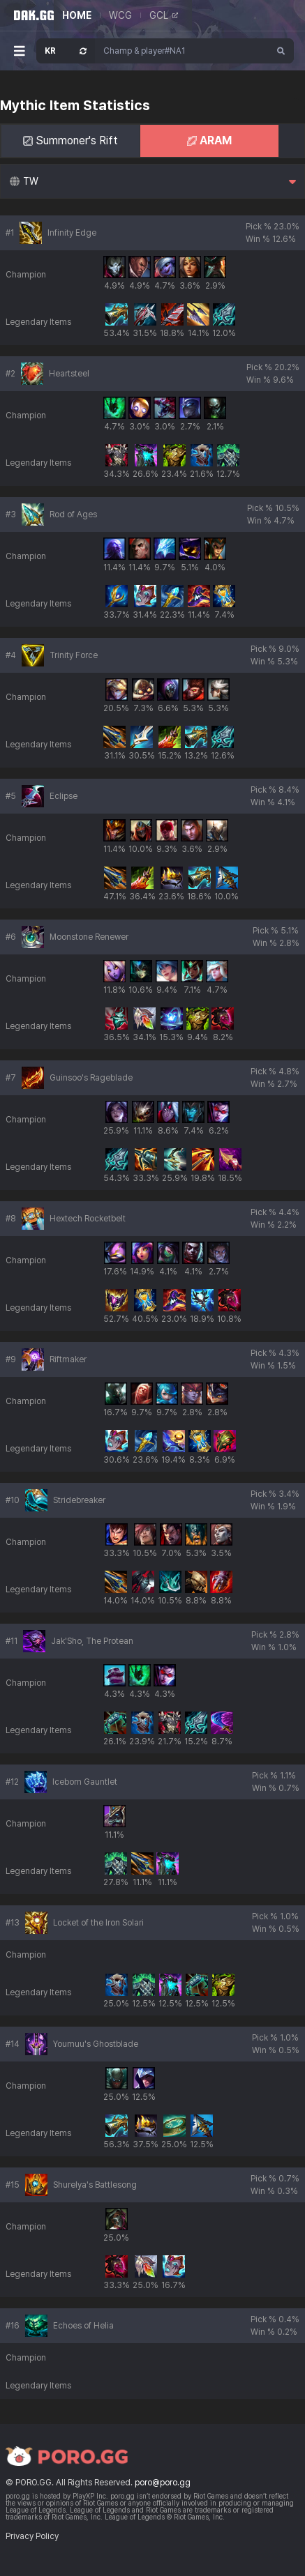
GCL (163, 15)
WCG (120, 15)
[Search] (281, 50)
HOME (76, 15)
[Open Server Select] (65, 50)
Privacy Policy (32, 2536)
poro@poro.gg (163, 2482)
